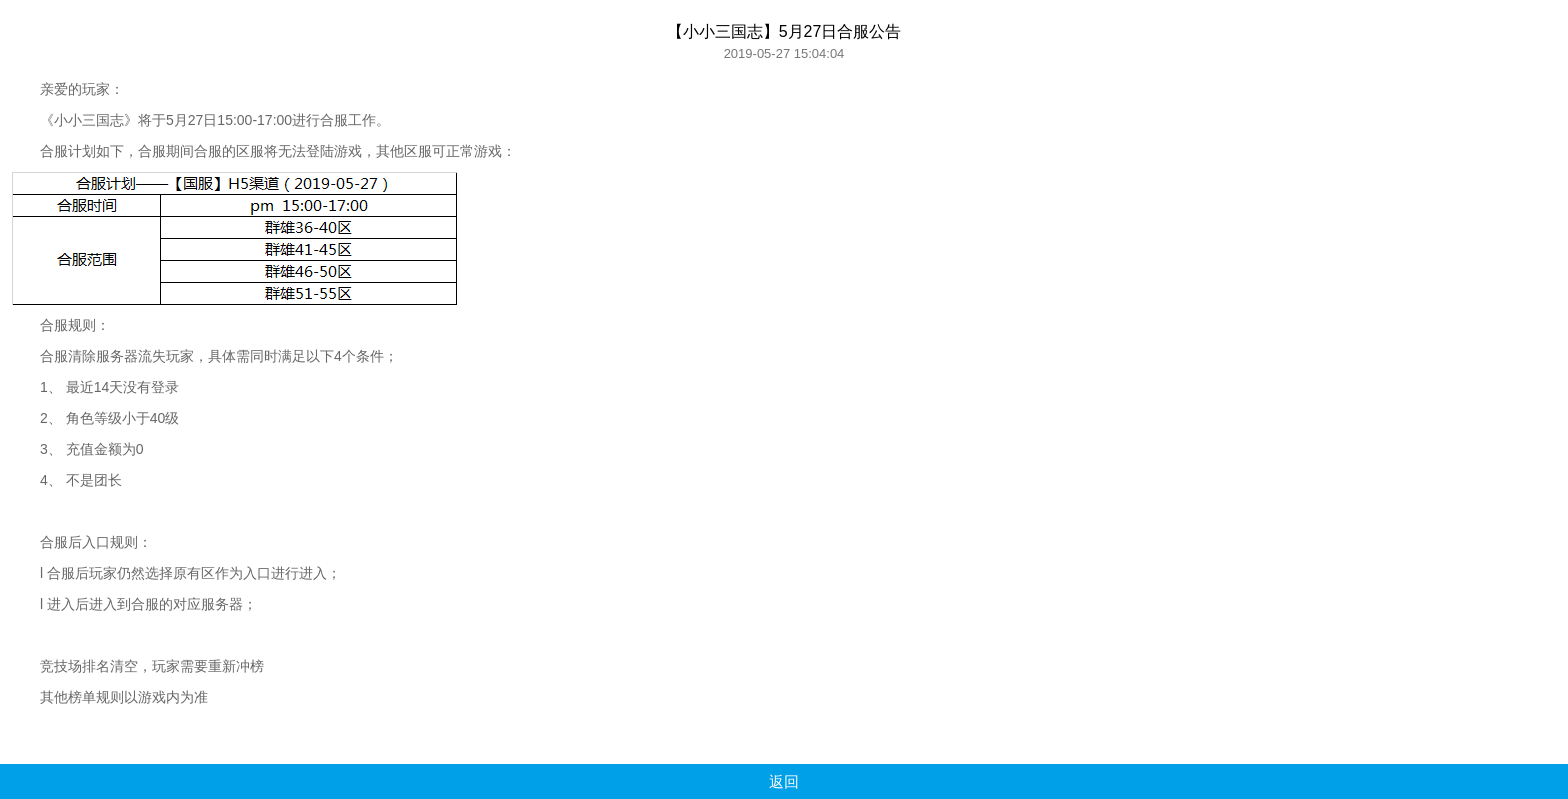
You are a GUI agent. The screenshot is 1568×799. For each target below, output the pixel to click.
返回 (784, 781)
